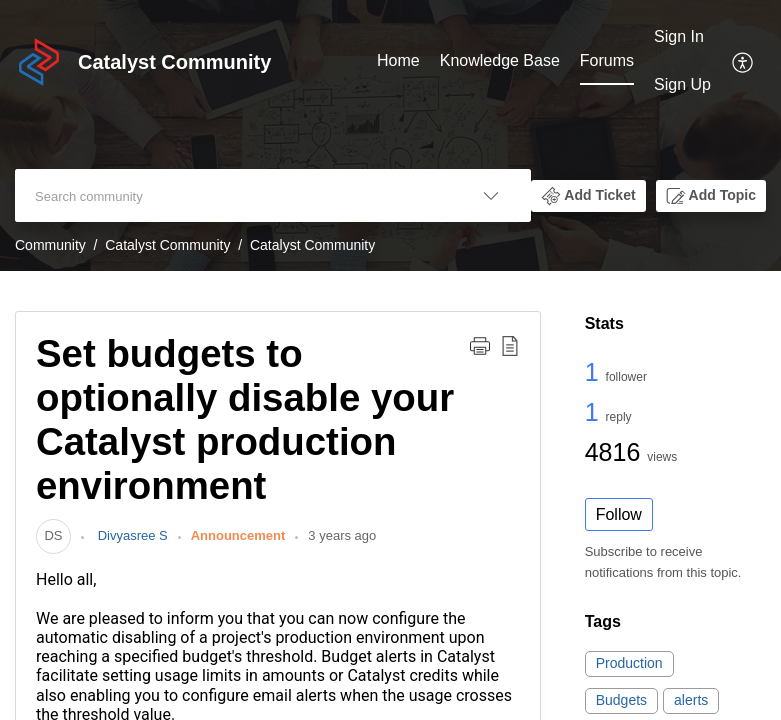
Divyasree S (131, 535)
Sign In (679, 36)
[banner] (390, 135)
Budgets (621, 700)
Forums (607, 60)
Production (629, 663)
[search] (233, 195)
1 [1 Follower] (595, 372)
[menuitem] (398, 62)
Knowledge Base (500, 60)
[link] (53, 535)
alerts (691, 700)
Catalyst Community (167, 245)
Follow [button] (619, 514)
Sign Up (682, 84)
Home (398, 60)
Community (50, 245)
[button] (743, 61)
